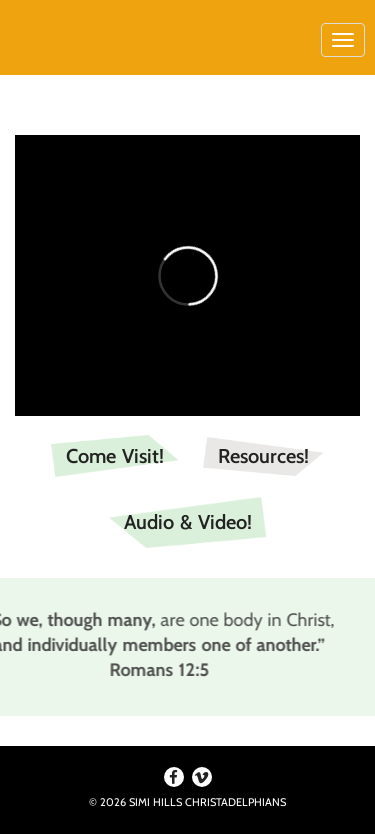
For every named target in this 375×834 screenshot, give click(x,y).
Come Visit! (115, 456)
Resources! (263, 456)
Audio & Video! (188, 522)
